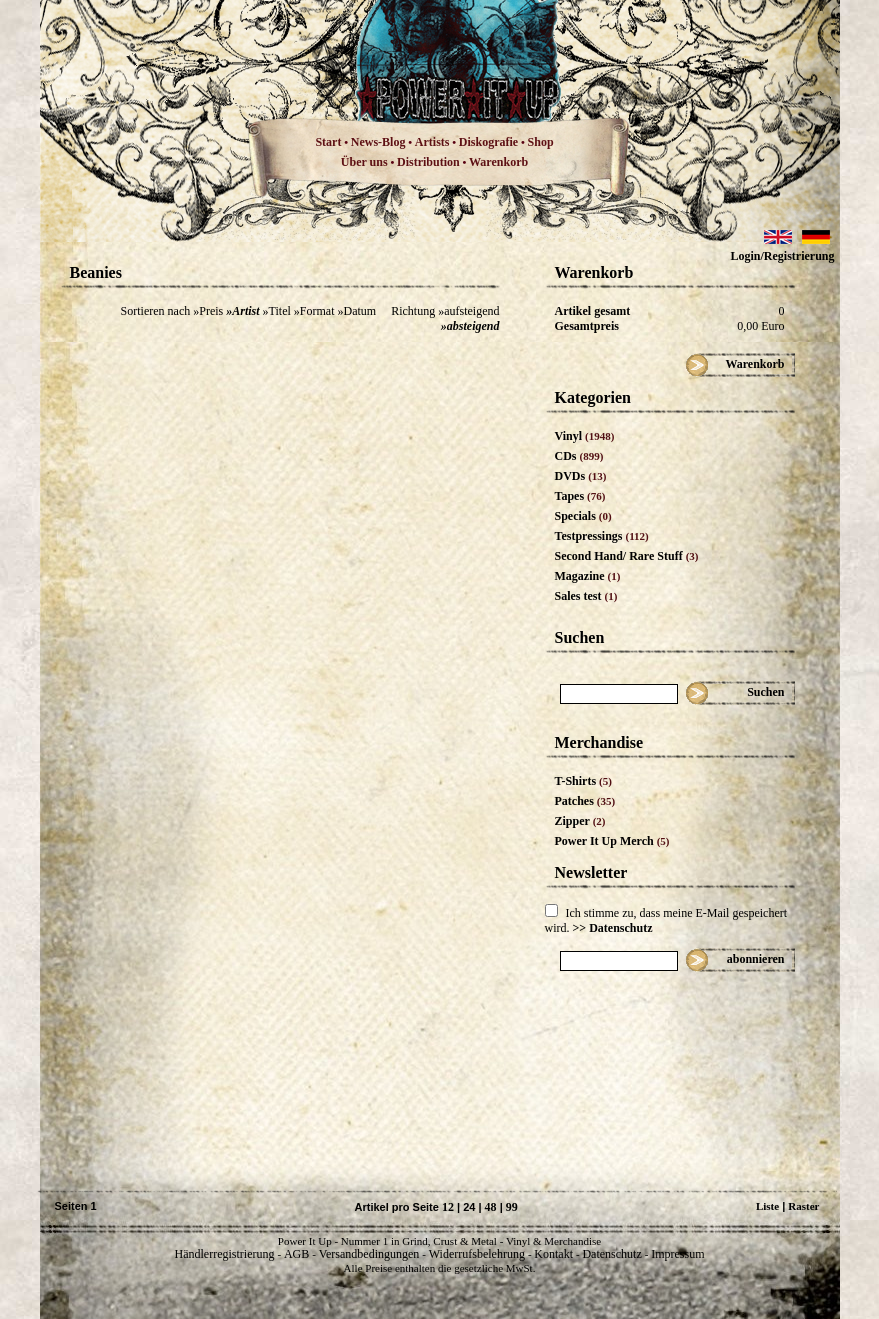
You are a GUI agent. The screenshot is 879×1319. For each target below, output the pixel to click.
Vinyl (585, 436)
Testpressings (602, 536)
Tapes (580, 496)
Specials (583, 516)
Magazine (588, 576)
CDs (579, 456)
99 (512, 1207)
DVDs (581, 476)
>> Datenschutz (613, 928)
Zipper (580, 821)
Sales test (586, 596)
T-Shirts (583, 781)
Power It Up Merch (612, 841)
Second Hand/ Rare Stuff (627, 556)
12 (448, 1207)
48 (491, 1207)
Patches (585, 801)
